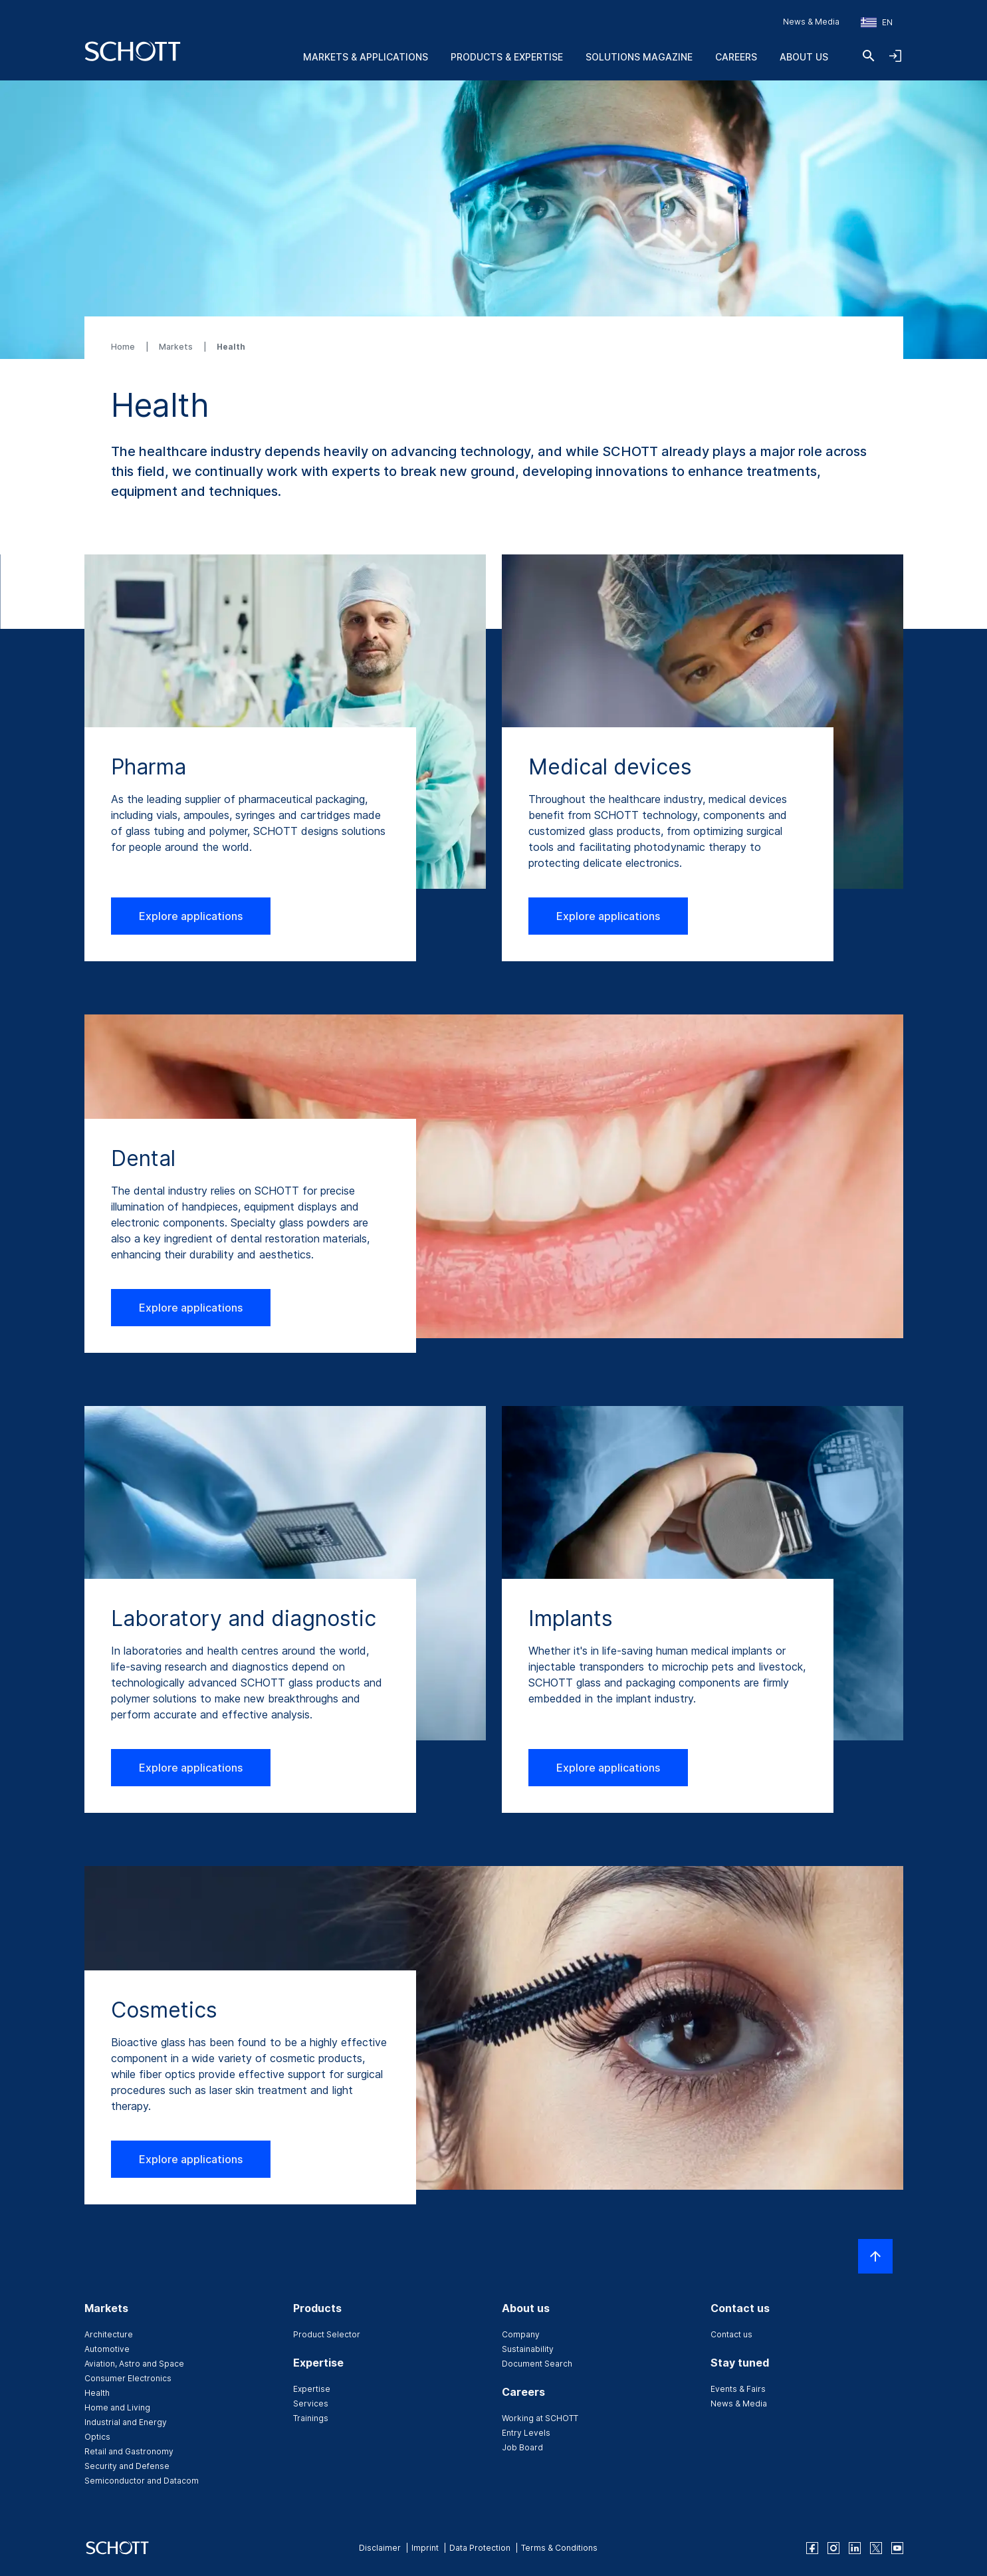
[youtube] (897, 2548)
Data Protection (479, 2548)
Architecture (108, 2334)
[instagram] (833, 2548)
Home (124, 347)
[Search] (869, 56)
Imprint (425, 2548)
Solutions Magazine (639, 56)
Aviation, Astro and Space (134, 2364)
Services (310, 2403)
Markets (177, 347)
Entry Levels (526, 2433)
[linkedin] (855, 2548)
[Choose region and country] (877, 23)
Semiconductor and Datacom (141, 2481)
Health (97, 2393)
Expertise (311, 2389)
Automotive (107, 2349)
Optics (97, 2437)
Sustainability (528, 2349)
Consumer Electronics (127, 2378)
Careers (736, 56)
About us (804, 56)
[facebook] (812, 2548)
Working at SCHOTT (540, 2418)
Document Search (537, 2364)
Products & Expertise (507, 56)
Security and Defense (126, 2466)
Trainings (310, 2418)
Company (521, 2334)
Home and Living (117, 2407)
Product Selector (326, 2334)
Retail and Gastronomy (128, 2451)
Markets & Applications (365, 56)
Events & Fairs (738, 2389)
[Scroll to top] (875, 2256)
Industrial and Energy (125, 2422)
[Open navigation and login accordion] (895, 56)
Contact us (731, 2334)
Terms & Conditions (559, 2548)
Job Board (522, 2447)
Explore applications (191, 916)
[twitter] (876, 2548)
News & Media (811, 22)
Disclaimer (380, 2548)
